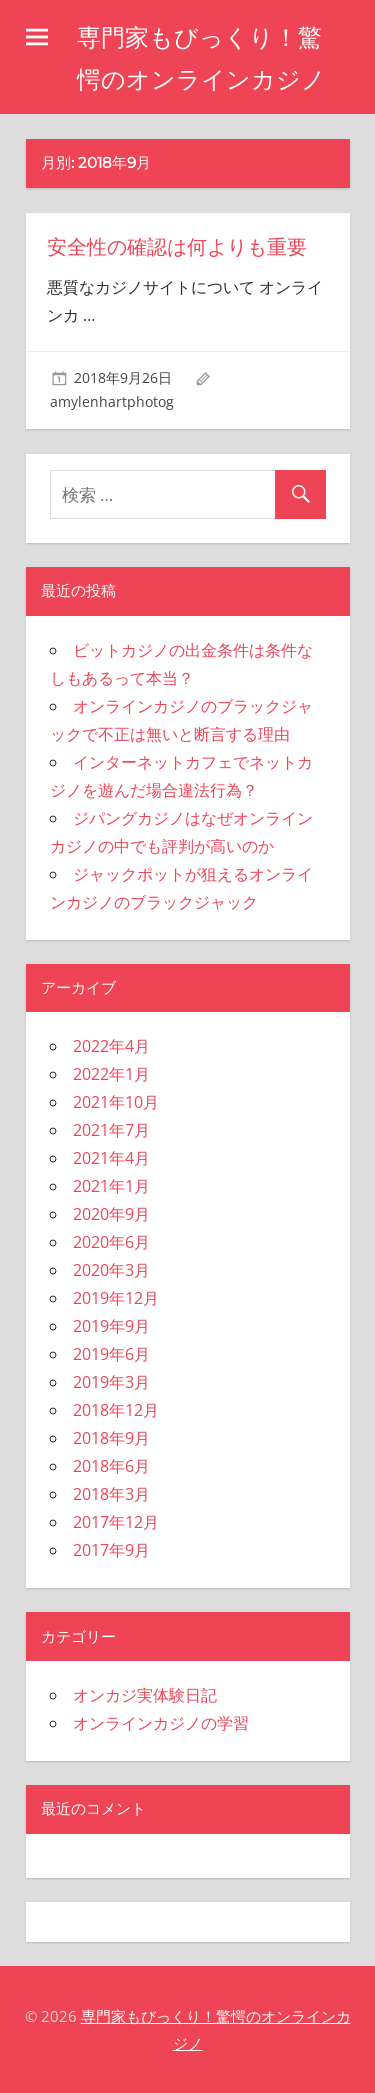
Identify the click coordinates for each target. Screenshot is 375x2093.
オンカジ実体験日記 (145, 1695)
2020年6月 (111, 1242)
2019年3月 (111, 1382)
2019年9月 (111, 1326)
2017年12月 (116, 1522)
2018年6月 (111, 1466)
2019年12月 (116, 1298)
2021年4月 (111, 1158)
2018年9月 (111, 1438)
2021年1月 (111, 1186)
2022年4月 (111, 1046)
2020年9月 (111, 1214)
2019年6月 (111, 1354)
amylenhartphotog (112, 401)
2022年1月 (111, 1074)
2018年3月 (111, 1494)
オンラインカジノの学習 (161, 1723)
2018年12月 (116, 1410)
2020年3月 (111, 1270)
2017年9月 (111, 1550)
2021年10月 (116, 1102)
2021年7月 (111, 1130)
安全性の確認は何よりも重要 (177, 247)
